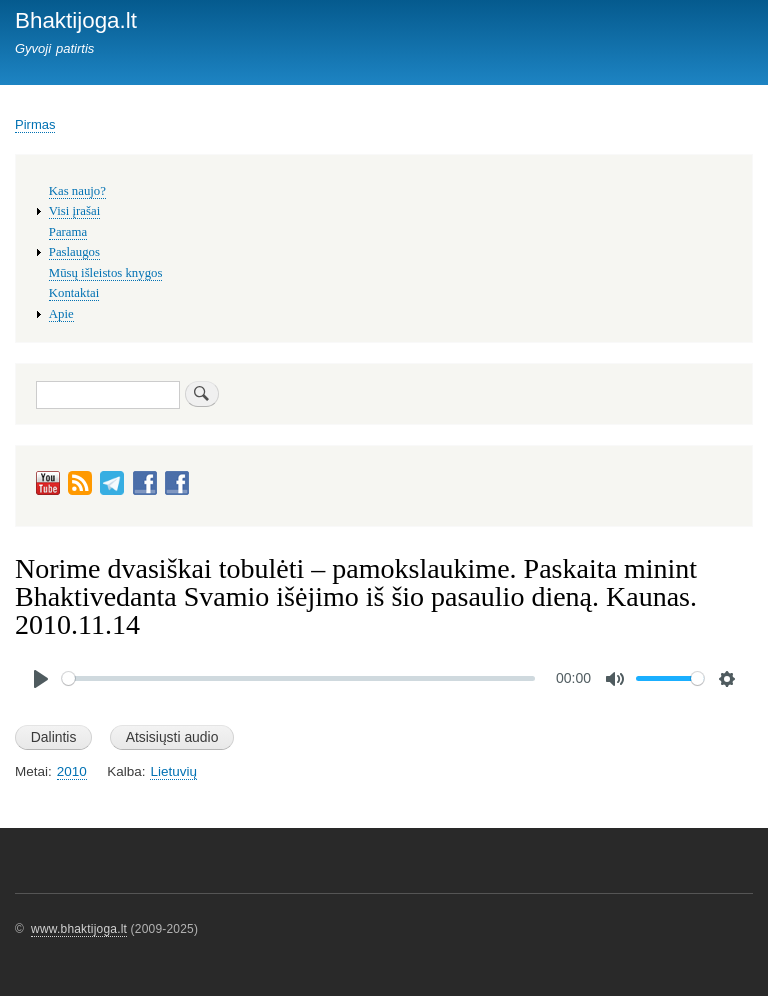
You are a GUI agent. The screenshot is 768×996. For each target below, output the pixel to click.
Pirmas (35, 124)
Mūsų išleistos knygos (106, 273)
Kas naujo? (77, 191)
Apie (61, 314)
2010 (72, 771)
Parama (68, 232)
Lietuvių (173, 771)
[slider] (298, 678)
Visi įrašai (74, 211)
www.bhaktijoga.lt (79, 929)
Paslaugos (74, 252)
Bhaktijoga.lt (76, 20)
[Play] (41, 679)
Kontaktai (74, 293)
